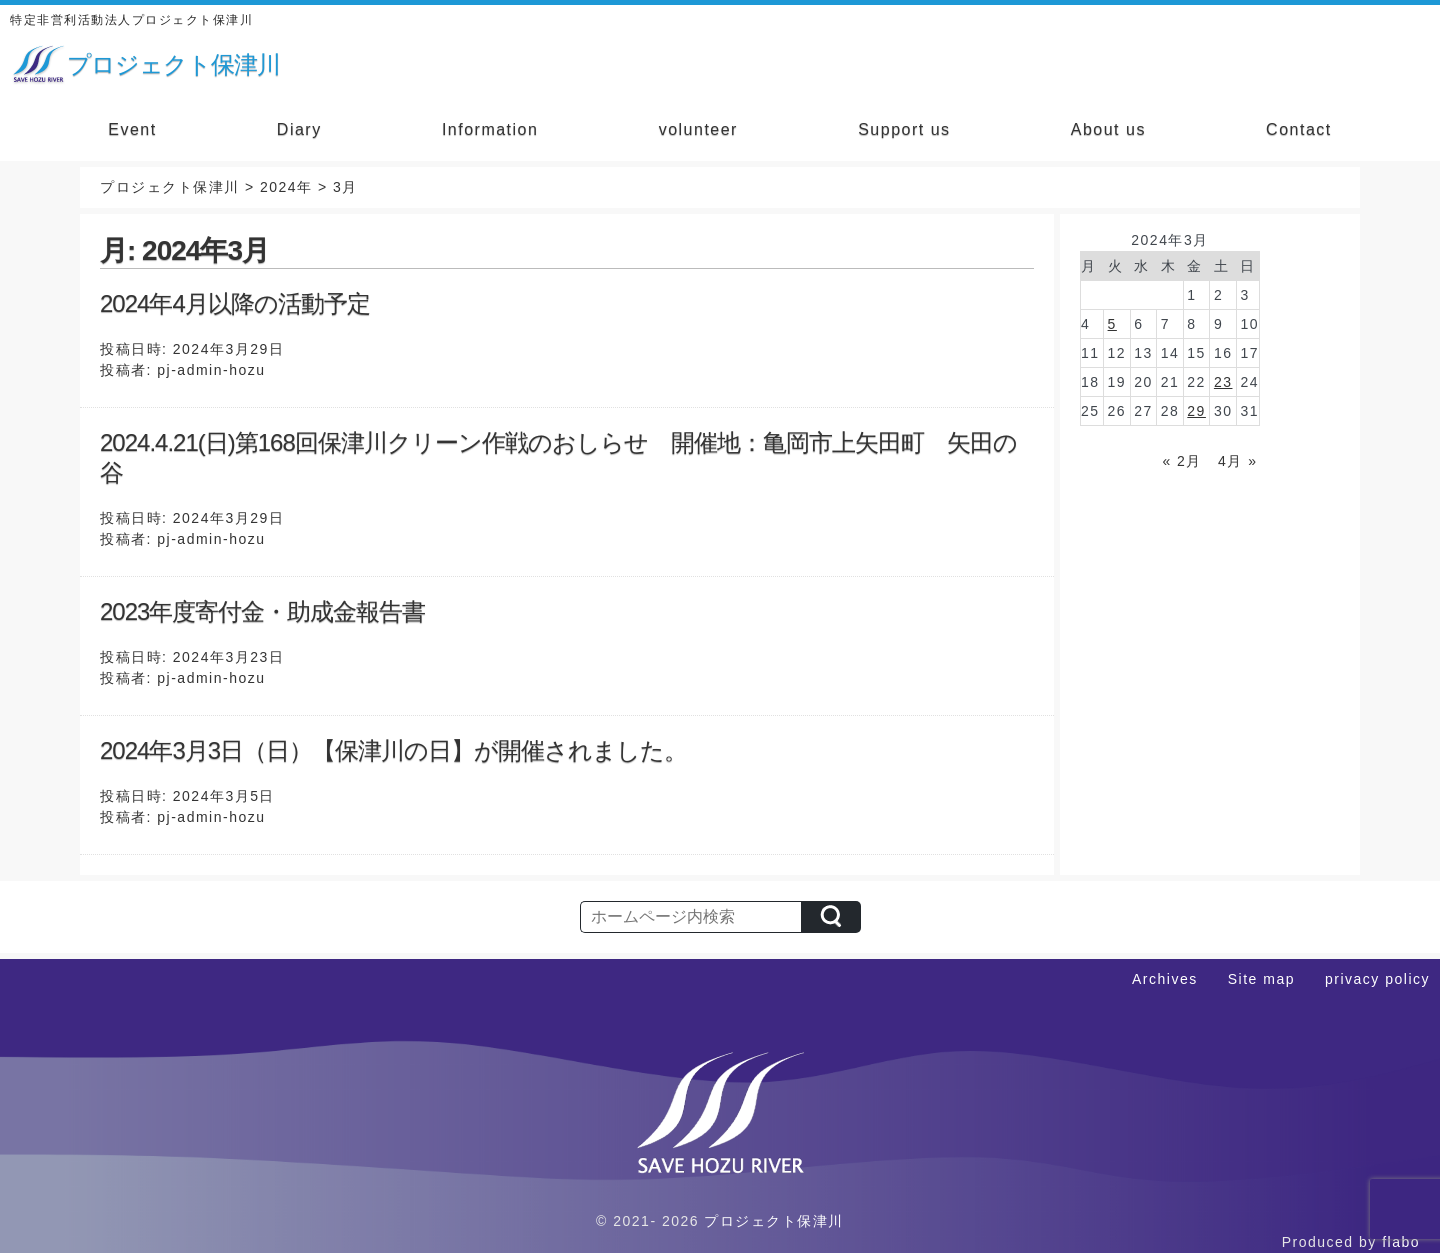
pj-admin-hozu (211, 370)
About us (1108, 129)
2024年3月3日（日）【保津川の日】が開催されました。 (393, 750)
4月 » (1237, 461)
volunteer (698, 129)
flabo (1401, 1242)
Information (490, 129)
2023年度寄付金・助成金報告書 (262, 611)
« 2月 (1181, 461)
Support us (904, 129)
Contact (1299, 129)
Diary (299, 129)
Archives (1165, 979)
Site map (1261, 979)
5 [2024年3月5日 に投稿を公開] (1112, 324)
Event (132, 129)
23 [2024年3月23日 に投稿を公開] (1223, 382)
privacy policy (1377, 979)
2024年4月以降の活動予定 (235, 303)
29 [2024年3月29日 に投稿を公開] (1196, 411)
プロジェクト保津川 (774, 1221)
